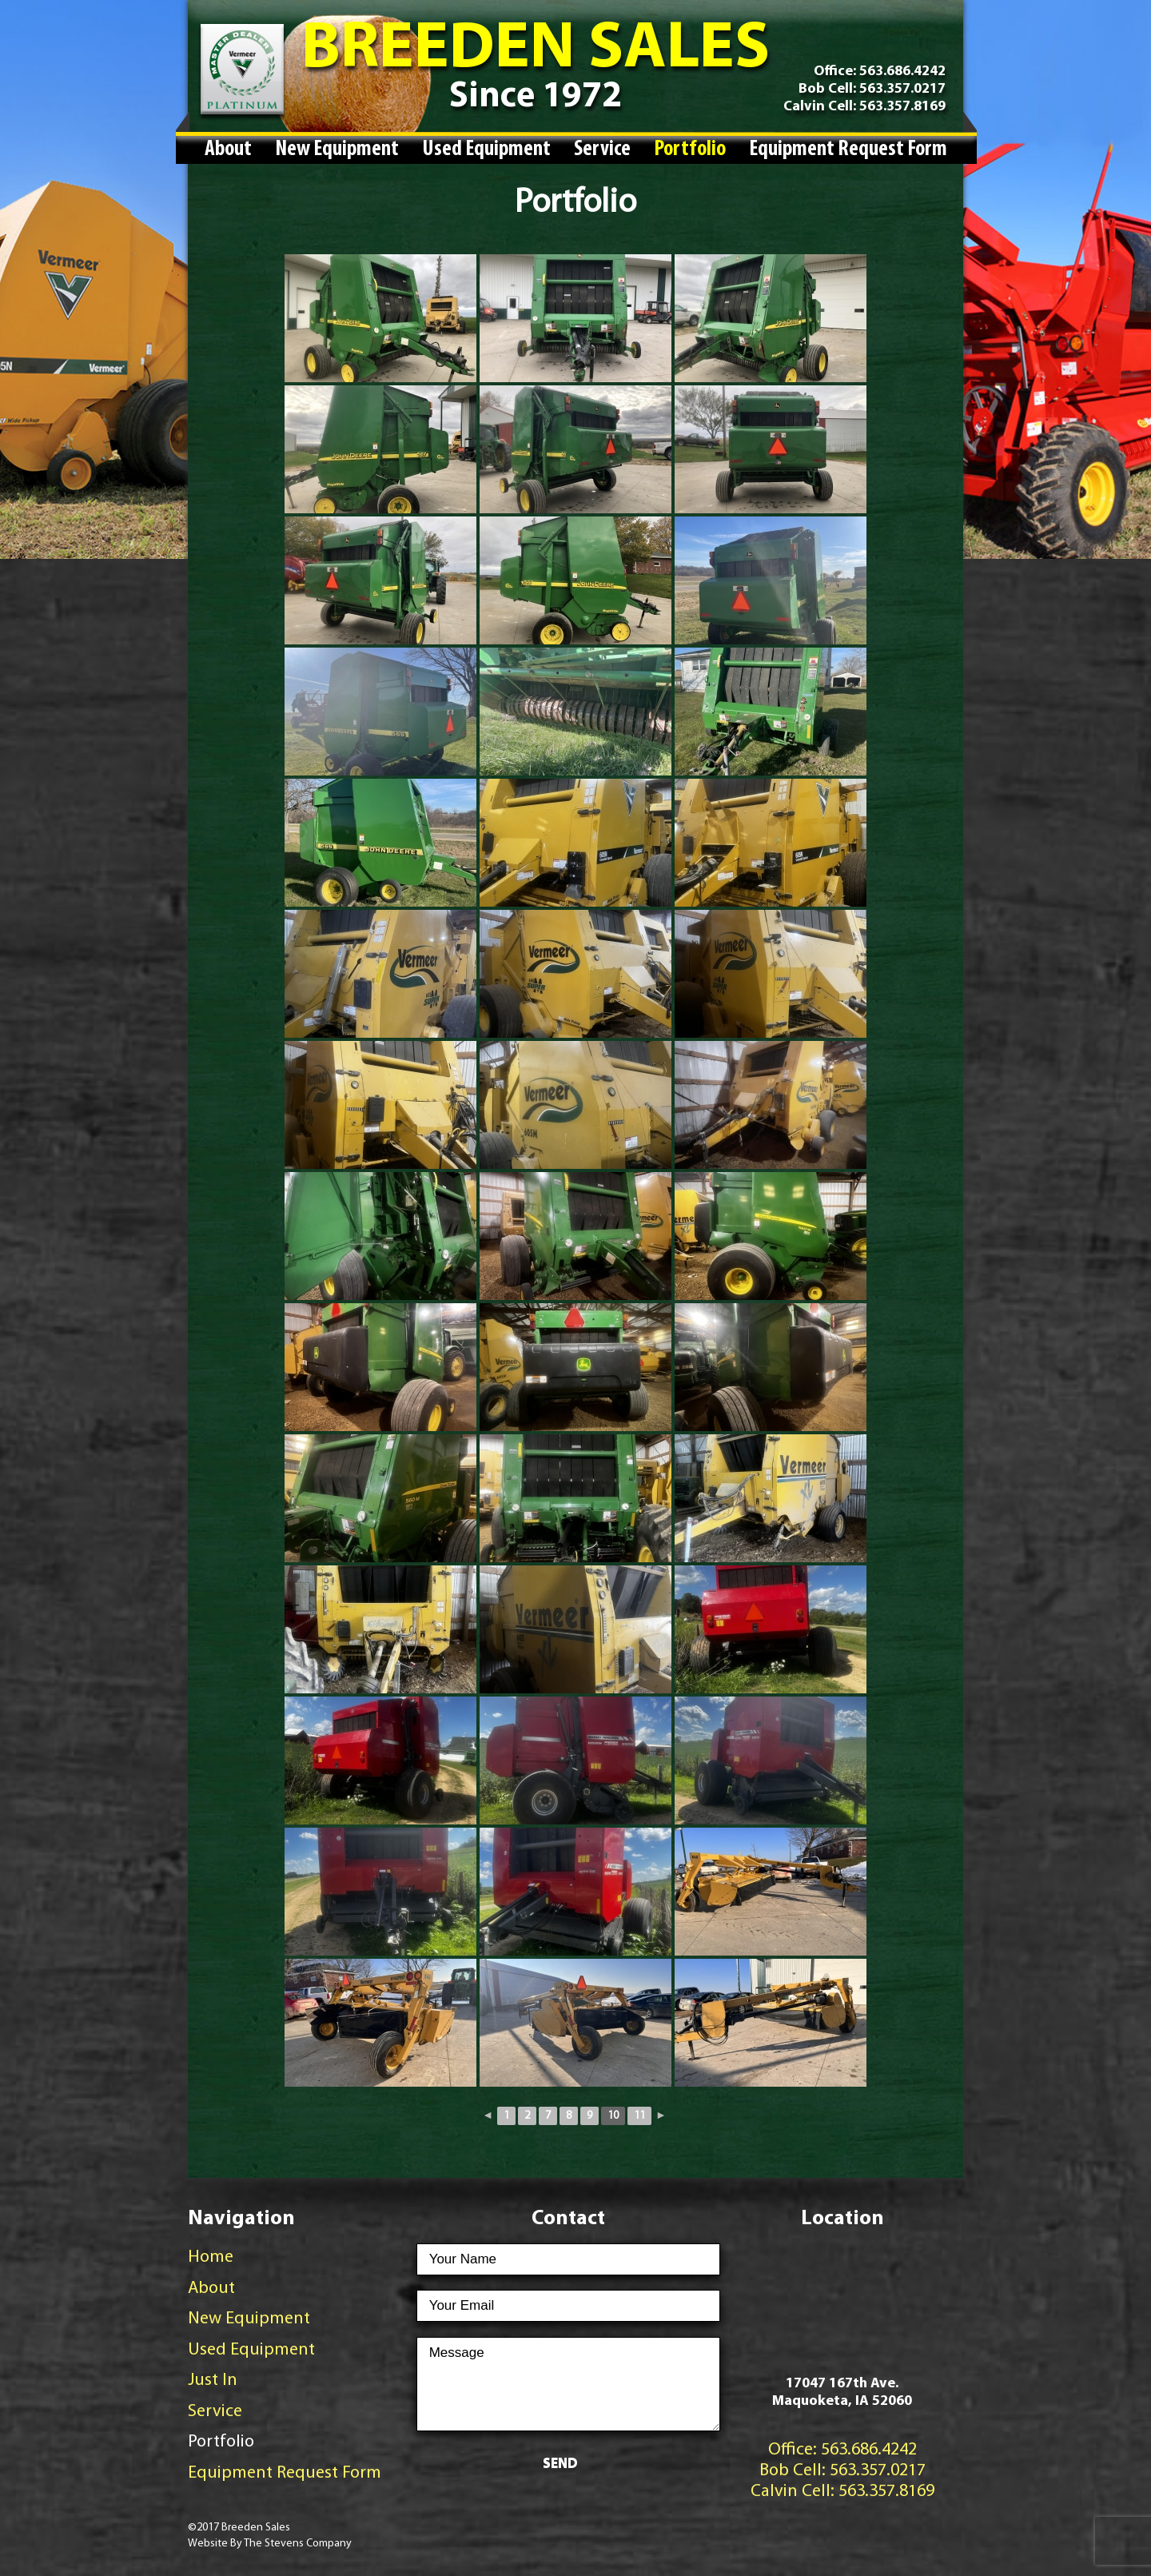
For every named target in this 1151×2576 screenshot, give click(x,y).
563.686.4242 (902, 71)
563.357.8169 (901, 106)
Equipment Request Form (848, 149)
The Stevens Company (298, 2544)
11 (639, 2116)
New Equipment (337, 149)
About (228, 149)
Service (602, 149)
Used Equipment (486, 149)
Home (210, 2257)
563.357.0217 (901, 89)
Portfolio (690, 149)
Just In (212, 2380)
